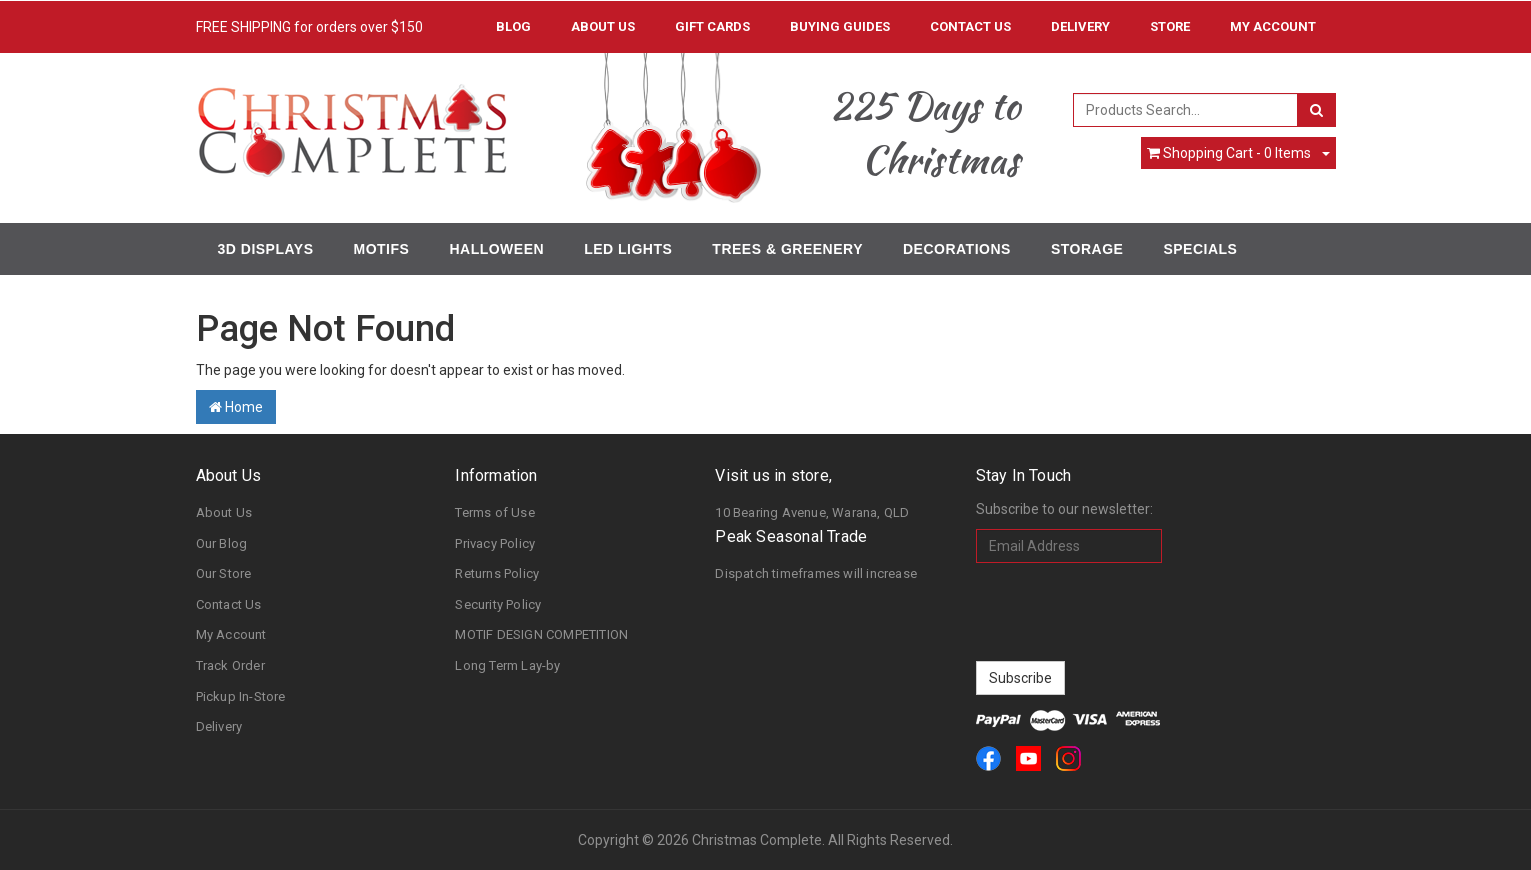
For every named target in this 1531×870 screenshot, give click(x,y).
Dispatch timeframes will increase (816, 573)
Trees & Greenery (787, 249)
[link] (988, 758)
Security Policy (498, 604)
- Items (1229, 153)
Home (236, 407)
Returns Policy (497, 573)
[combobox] (1185, 110)
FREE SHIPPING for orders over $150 (309, 27)
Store (1170, 26)
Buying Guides (840, 26)
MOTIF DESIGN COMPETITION (541, 634)
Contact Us (970, 26)
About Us (603, 26)
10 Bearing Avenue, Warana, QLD (812, 512)
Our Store (224, 573)
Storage (1087, 249)
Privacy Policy (495, 543)
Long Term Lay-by (507, 665)
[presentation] (1128, 612)
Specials (1200, 249)
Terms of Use (494, 512)
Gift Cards (712, 26)
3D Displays (266, 249)
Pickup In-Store (241, 696)
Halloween (496, 249)
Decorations (957, 249)
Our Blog (222, 543)
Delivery (1080, 26)
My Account (231, 634)
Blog (513, 26)
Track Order (230, 665)
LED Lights (628, 249)
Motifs (382, 249)
